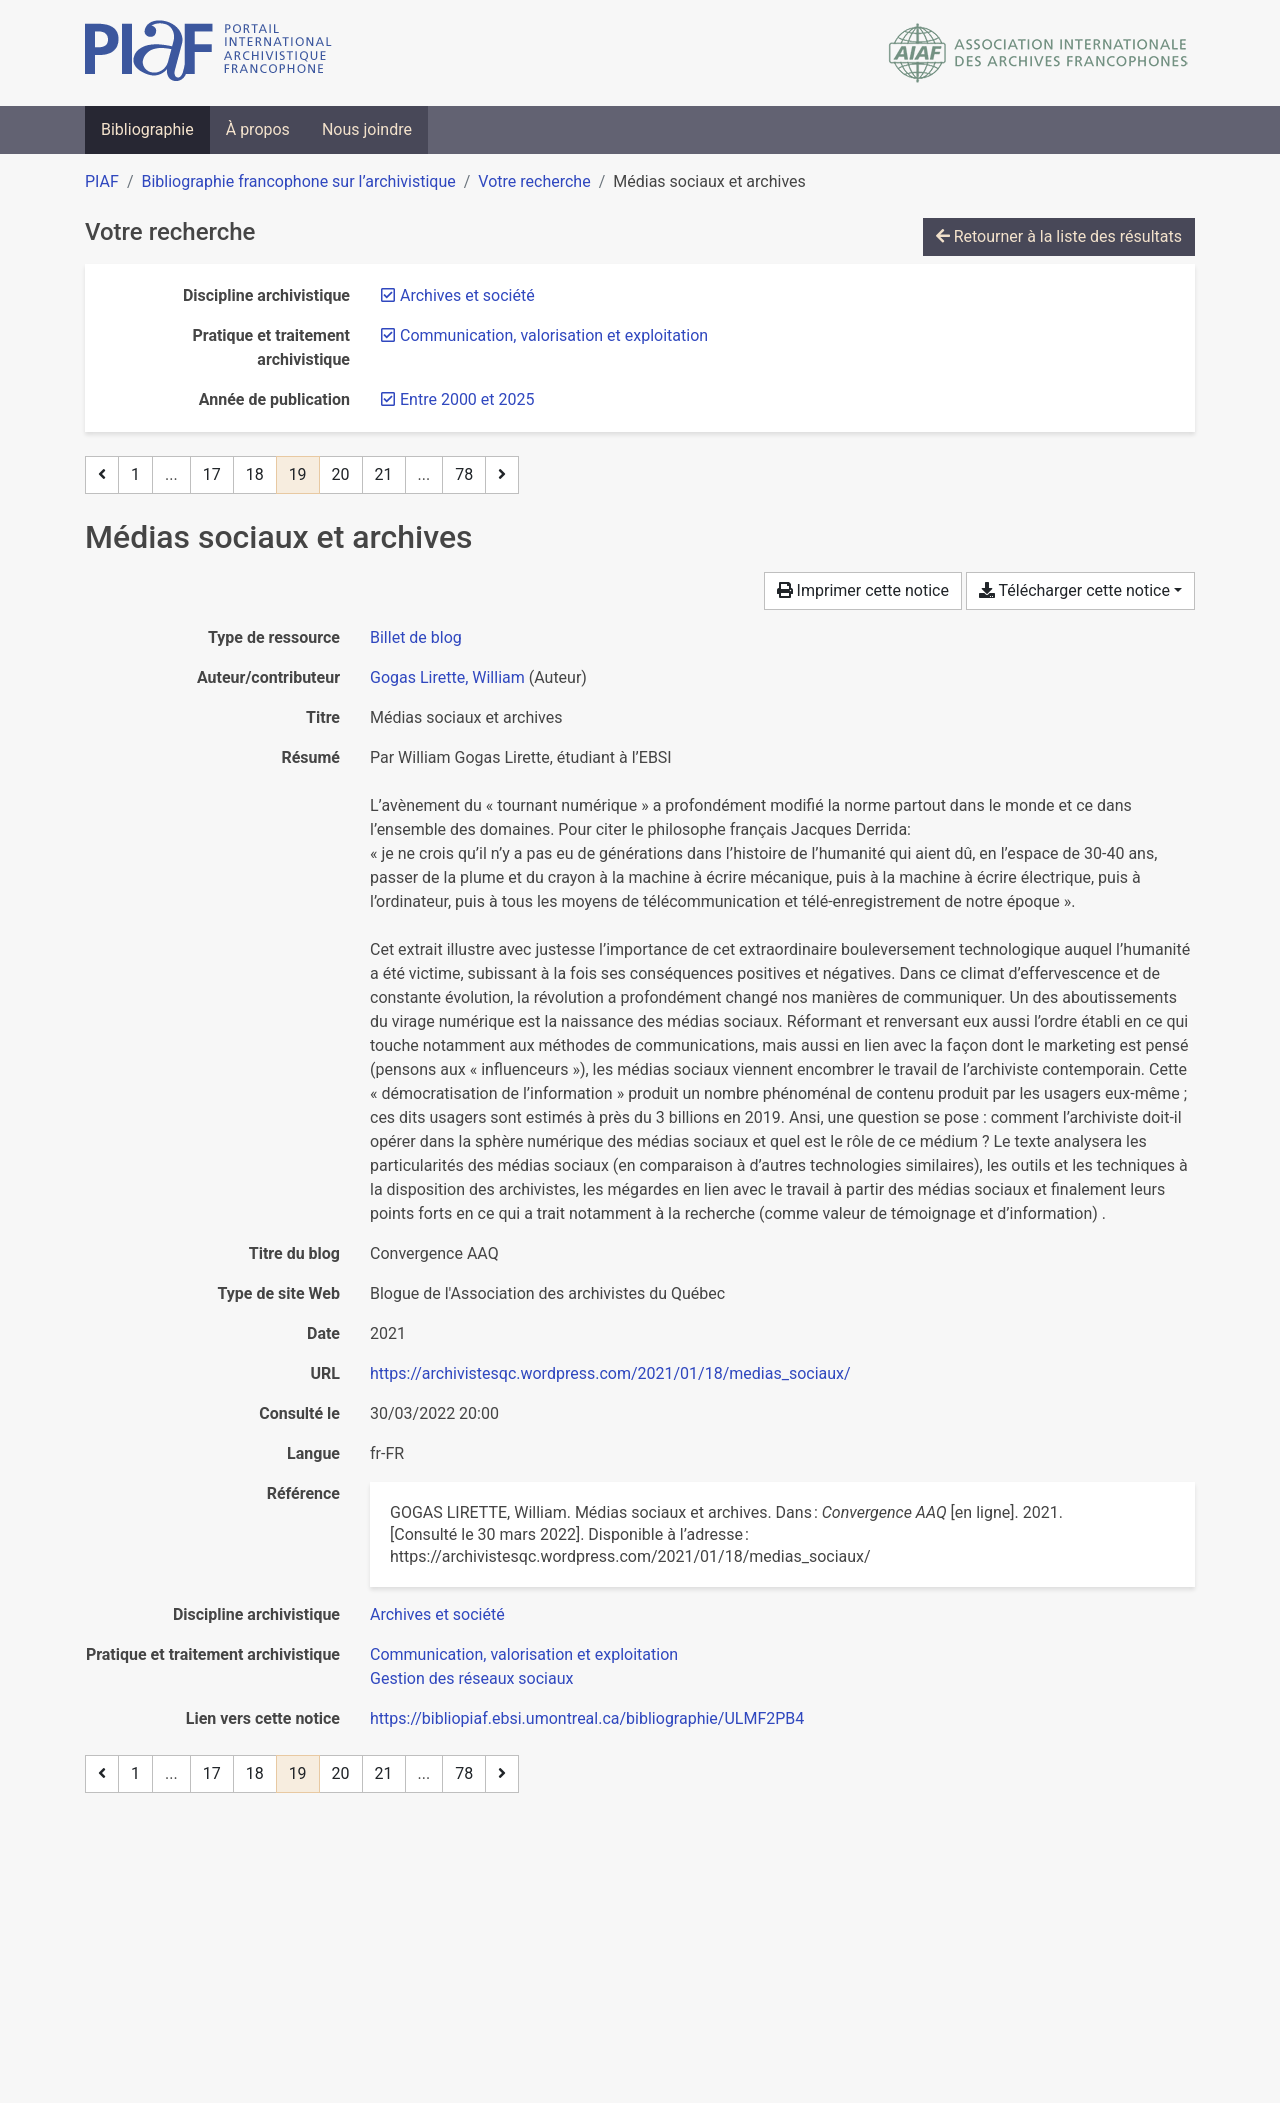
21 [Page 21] (384, 474)
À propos (258, 129)
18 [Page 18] (255, 474)
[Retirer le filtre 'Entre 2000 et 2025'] (467, 399)
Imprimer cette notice (863, 590)
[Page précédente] (102, 475)
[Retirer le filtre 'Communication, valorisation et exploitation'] (554, 335)
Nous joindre (367, 129)
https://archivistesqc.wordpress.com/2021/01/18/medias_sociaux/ (610, 1373)
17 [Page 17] (212, 474)
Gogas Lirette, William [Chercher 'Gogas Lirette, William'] (447, 677)
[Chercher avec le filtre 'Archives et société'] (437, 1614)
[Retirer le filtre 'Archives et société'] (467, 295)
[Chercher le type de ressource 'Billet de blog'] (416, 637)
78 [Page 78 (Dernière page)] (464, 474)
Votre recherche (534, 181)
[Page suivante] (502, 475)
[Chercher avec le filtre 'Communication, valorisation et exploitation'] (524, 1654)
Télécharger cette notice (1074, 590)
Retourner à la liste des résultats (1059, 236)
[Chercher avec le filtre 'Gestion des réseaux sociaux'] (471, 1678)
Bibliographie (147, 129)
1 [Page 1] (135, 474)
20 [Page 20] (341, 474)
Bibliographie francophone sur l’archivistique (298, 181)
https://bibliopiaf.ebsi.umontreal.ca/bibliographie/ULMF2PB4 (587, 1718)
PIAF (102, 181)
